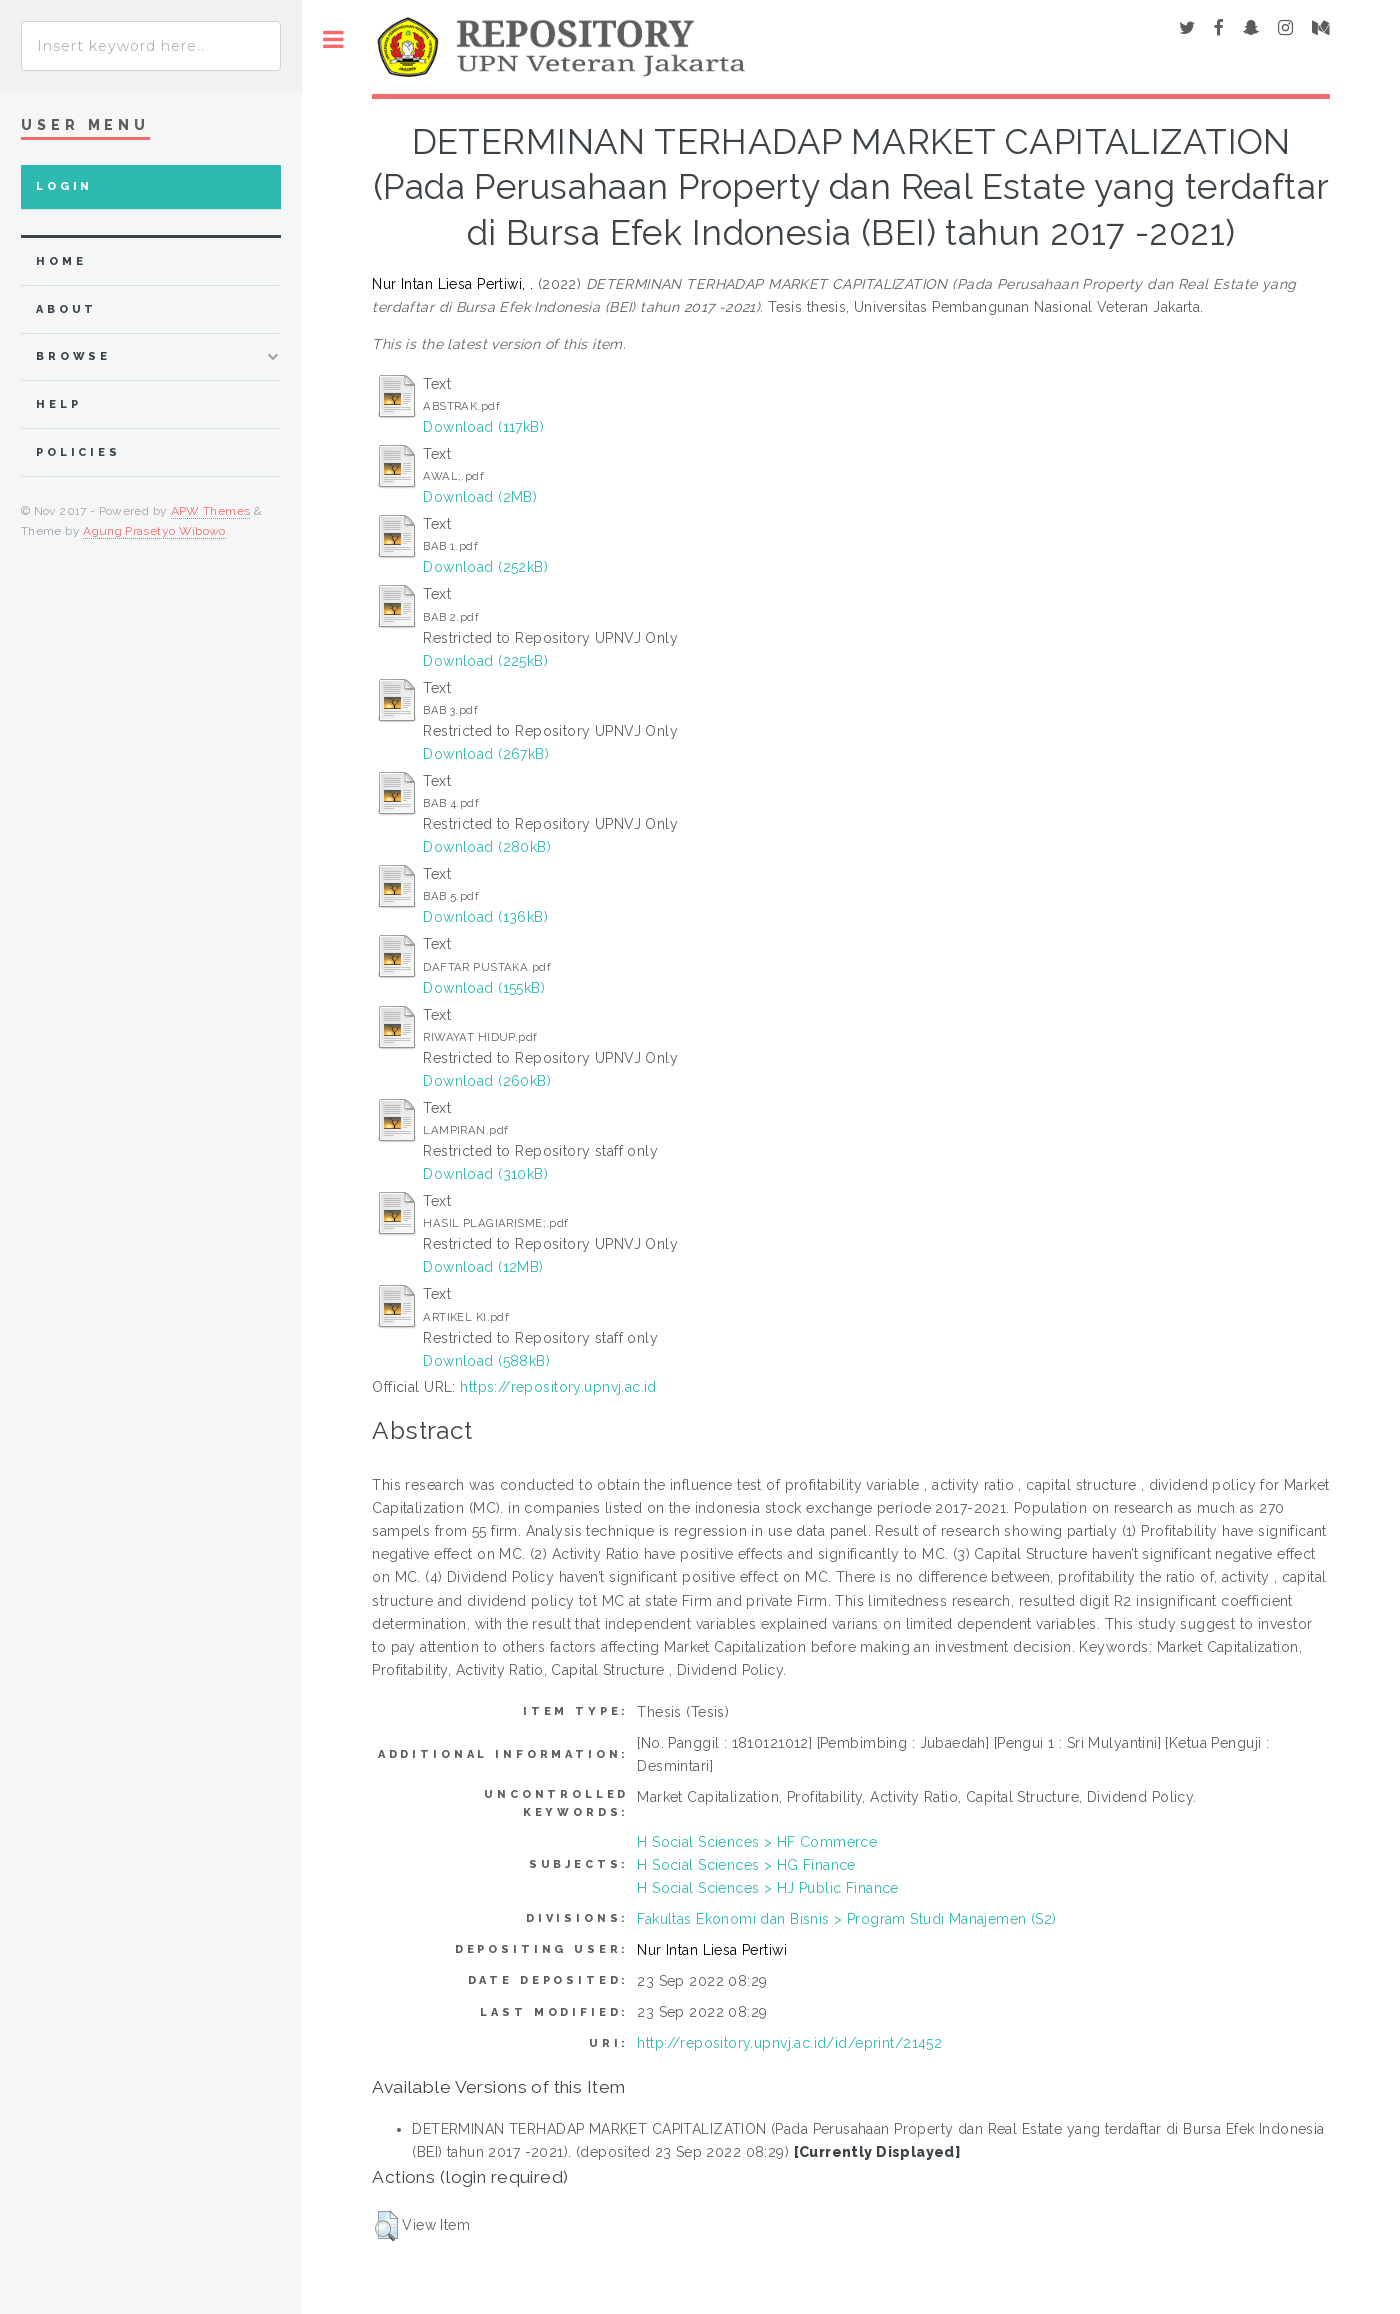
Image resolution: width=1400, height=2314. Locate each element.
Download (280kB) (487, 847)
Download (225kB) (485, 661)
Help (58, 404)
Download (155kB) (484, 988)
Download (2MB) (480, 497)
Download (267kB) (486, 754)
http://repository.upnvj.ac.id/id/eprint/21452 (789, 2043)
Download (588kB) (486, 1361)
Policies (78, 452)
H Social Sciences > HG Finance (746, 1865)
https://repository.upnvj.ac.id (558, 1387)
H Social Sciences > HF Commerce (757, 1842)
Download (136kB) (485, 917)
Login (64, 186)
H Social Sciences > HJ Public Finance (768, 1888)
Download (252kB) (485, 567)
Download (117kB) (483, 427)
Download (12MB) (483, 1267)
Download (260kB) (487, 1081)
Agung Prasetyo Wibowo (154, 531)
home (61, 261)
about (66, 309)
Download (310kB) (485, 1174)
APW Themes (211, 511)
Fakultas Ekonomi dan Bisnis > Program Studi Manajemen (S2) (846, 1919)
